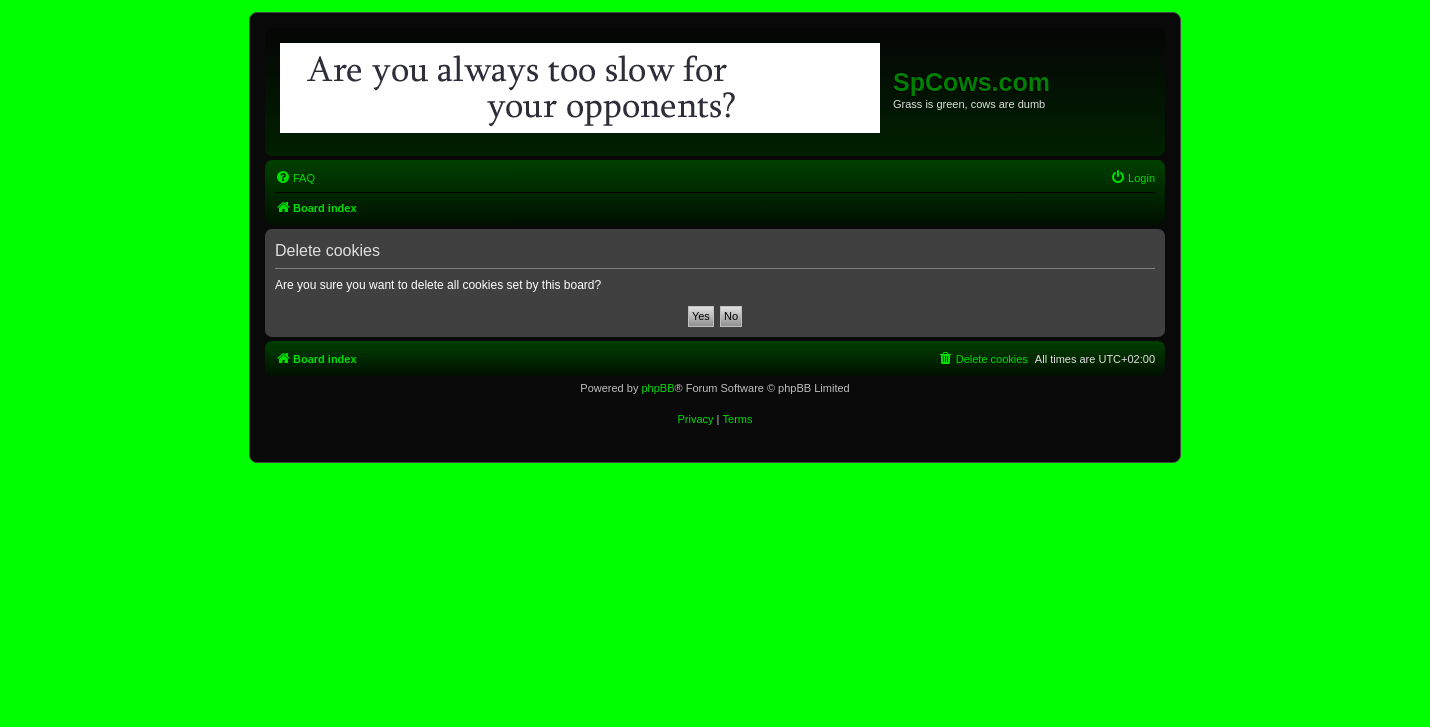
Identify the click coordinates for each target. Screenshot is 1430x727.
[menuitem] (295, 178)
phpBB (657, 388)
